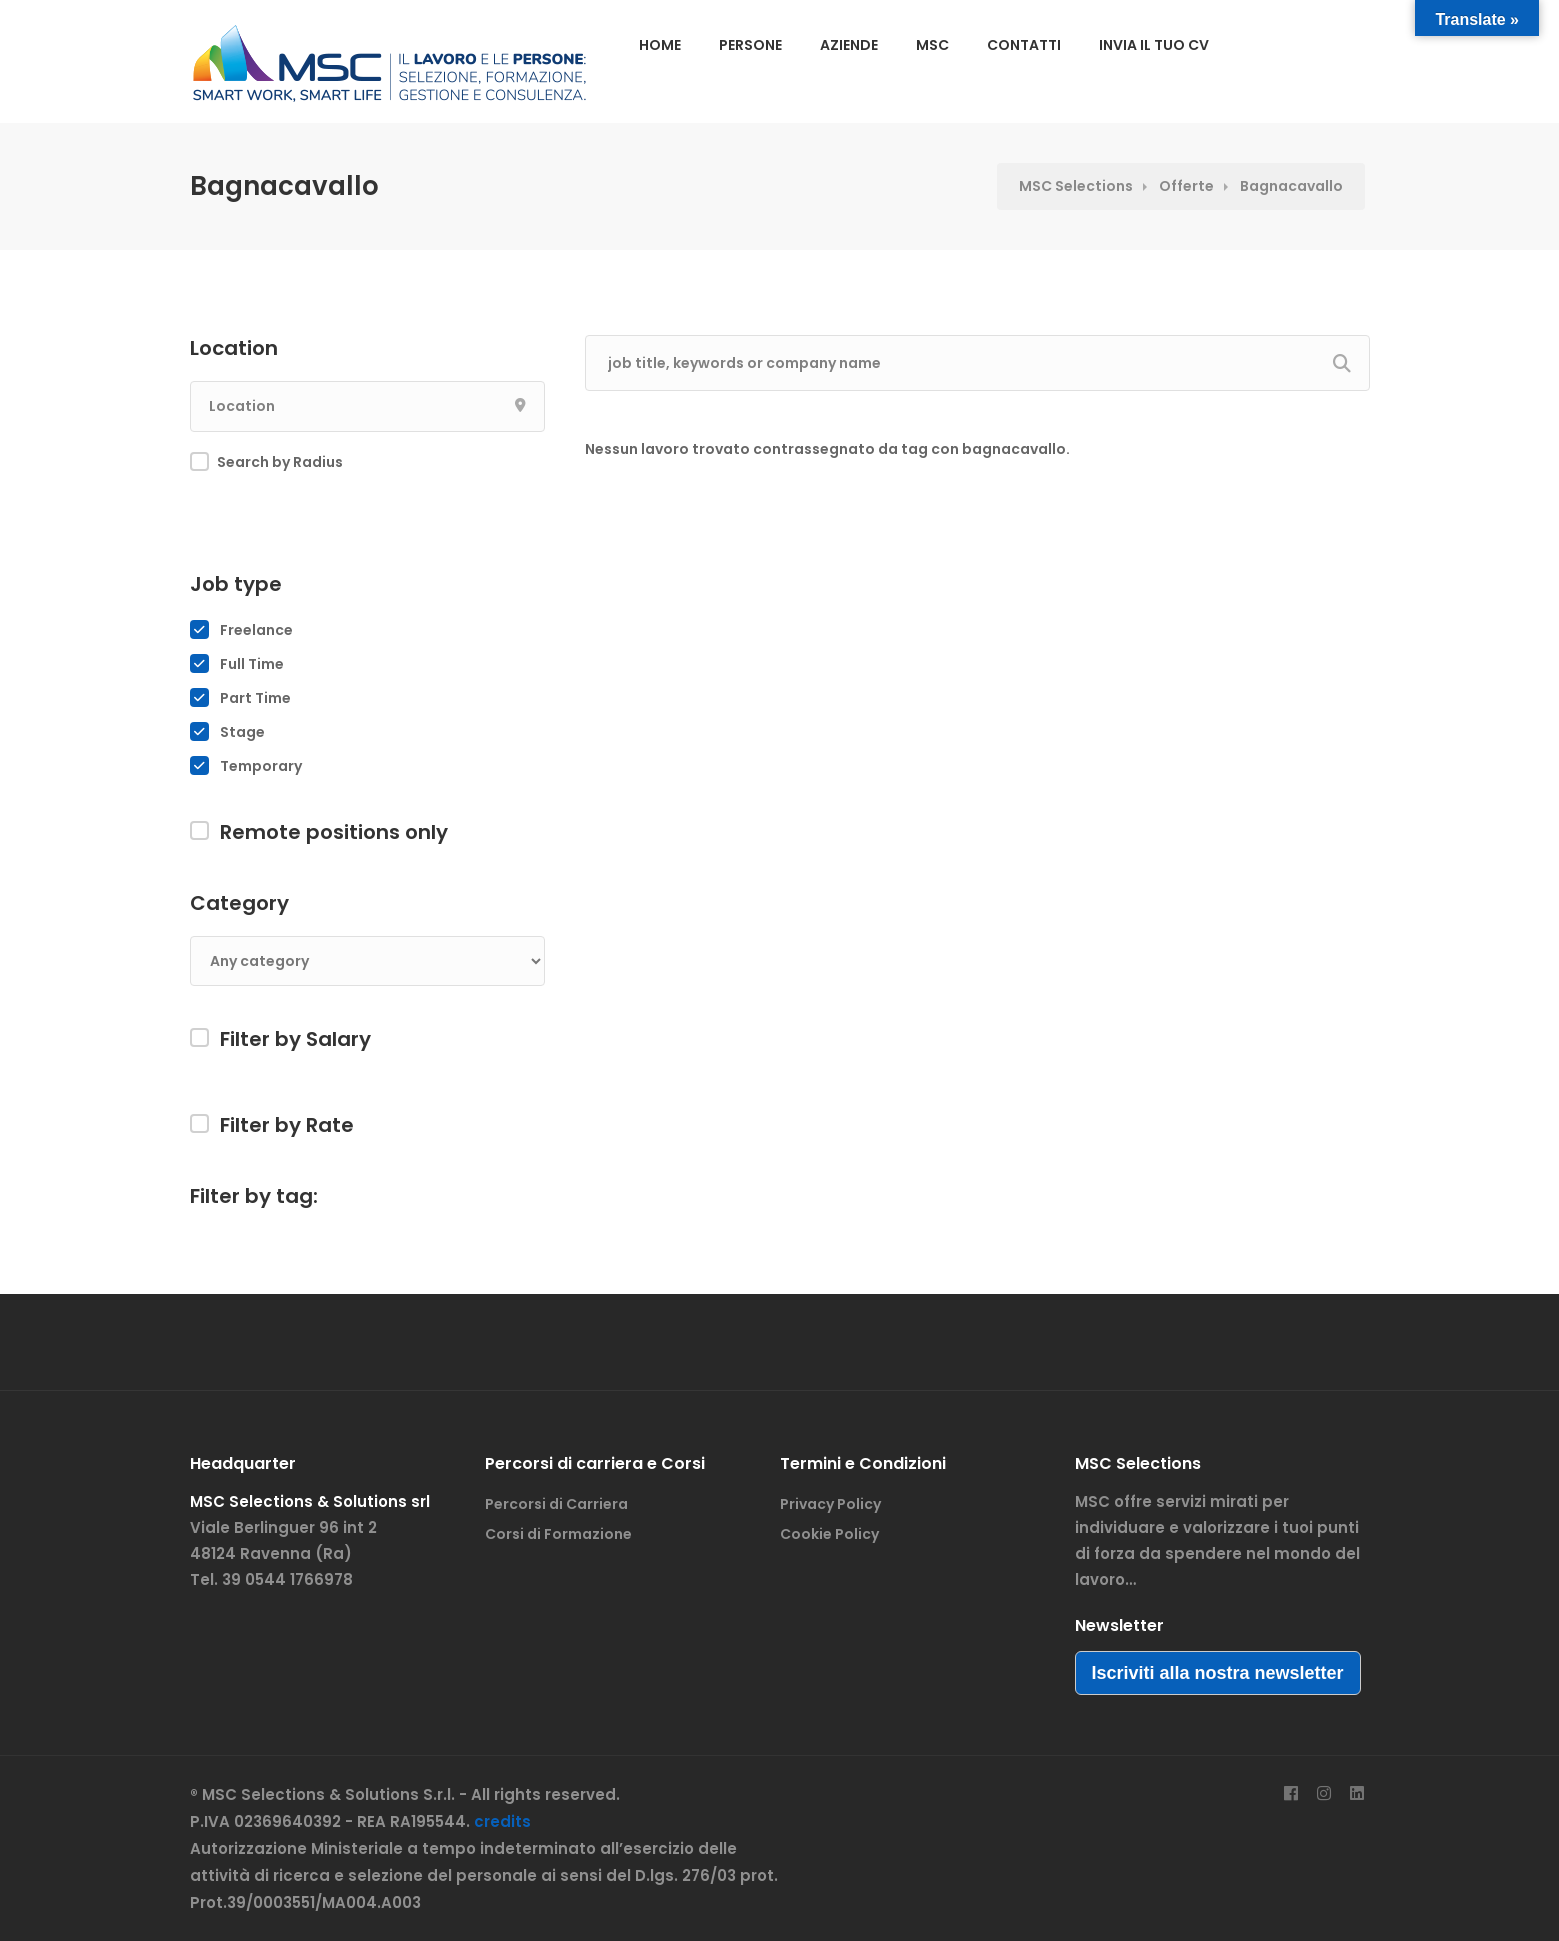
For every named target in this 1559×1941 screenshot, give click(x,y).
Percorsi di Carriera (556, 1504)
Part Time (255, 698)
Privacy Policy (830, 1504)
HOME (660, 45)
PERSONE (750, 45)
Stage (242, 732)
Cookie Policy (829, 1534)
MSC (932, 45)
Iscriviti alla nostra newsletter (1218, 1673)
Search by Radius (280, 462)
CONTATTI (1024, 45)
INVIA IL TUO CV (1154, 45)
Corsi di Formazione (558, 1534)
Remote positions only (334, 832)
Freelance (256, 630)
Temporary (261, 766)
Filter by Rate (287, 1125)
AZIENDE (849, 45)
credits (502, 1821)
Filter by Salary (295, 1039)
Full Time (252, 664)
